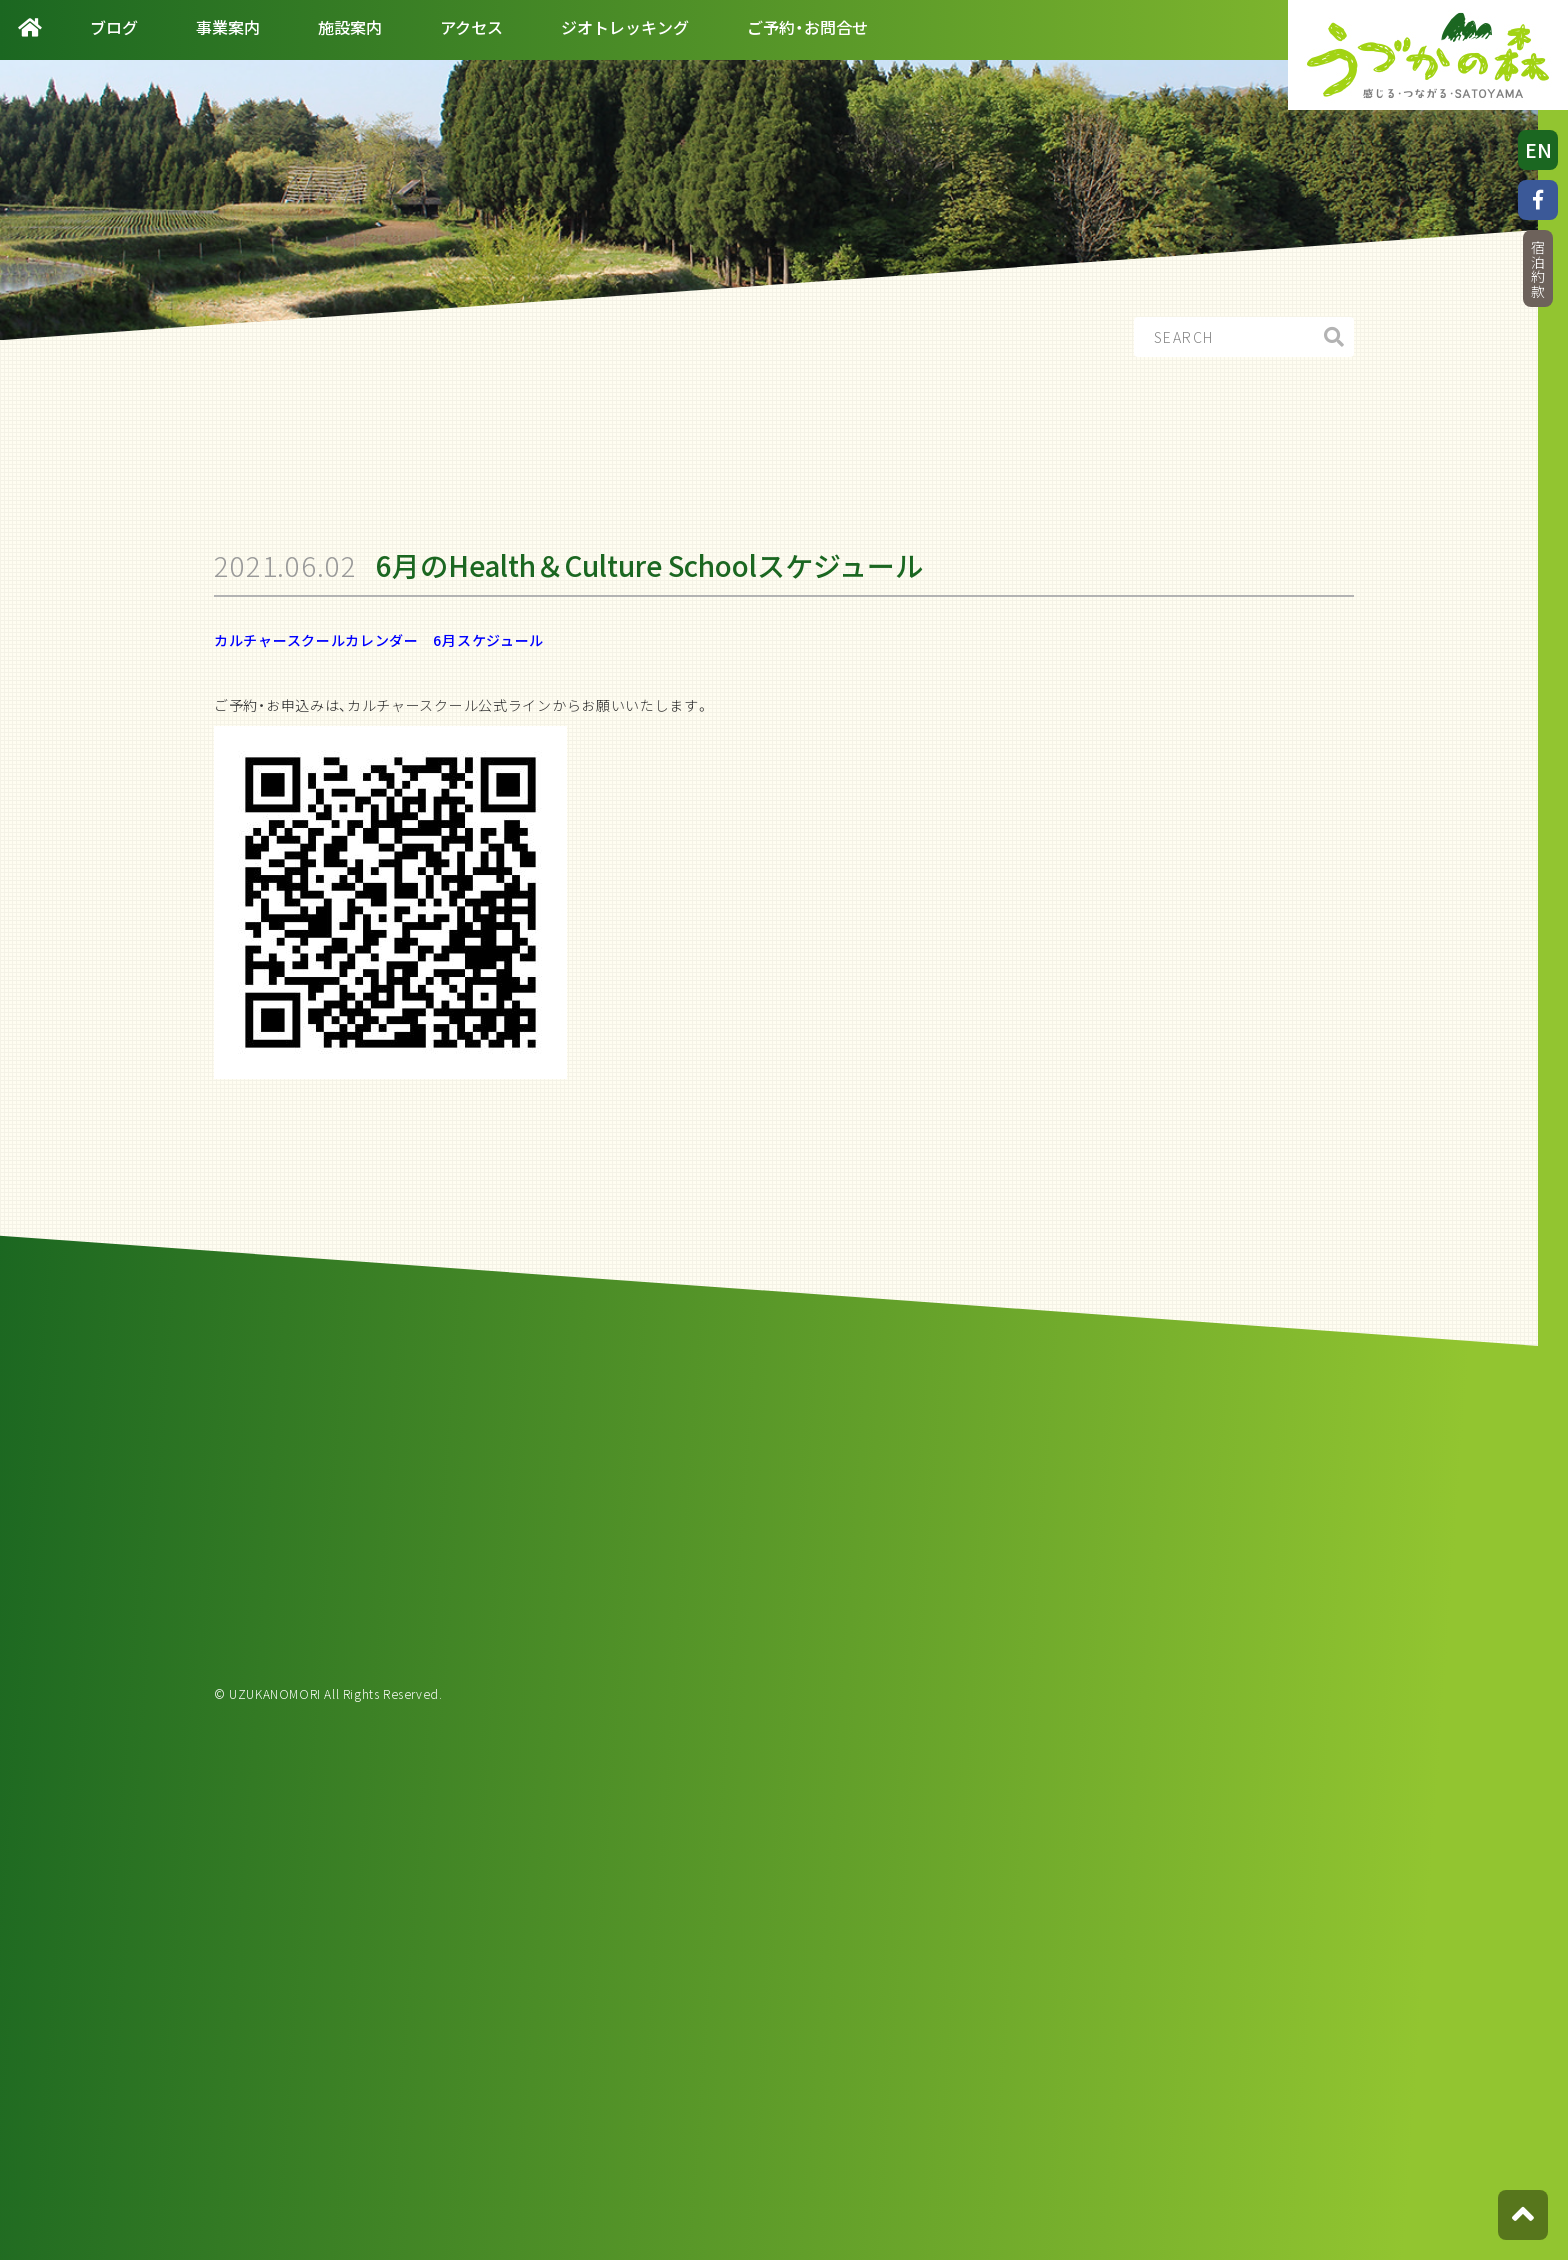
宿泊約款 (1538, 269)
